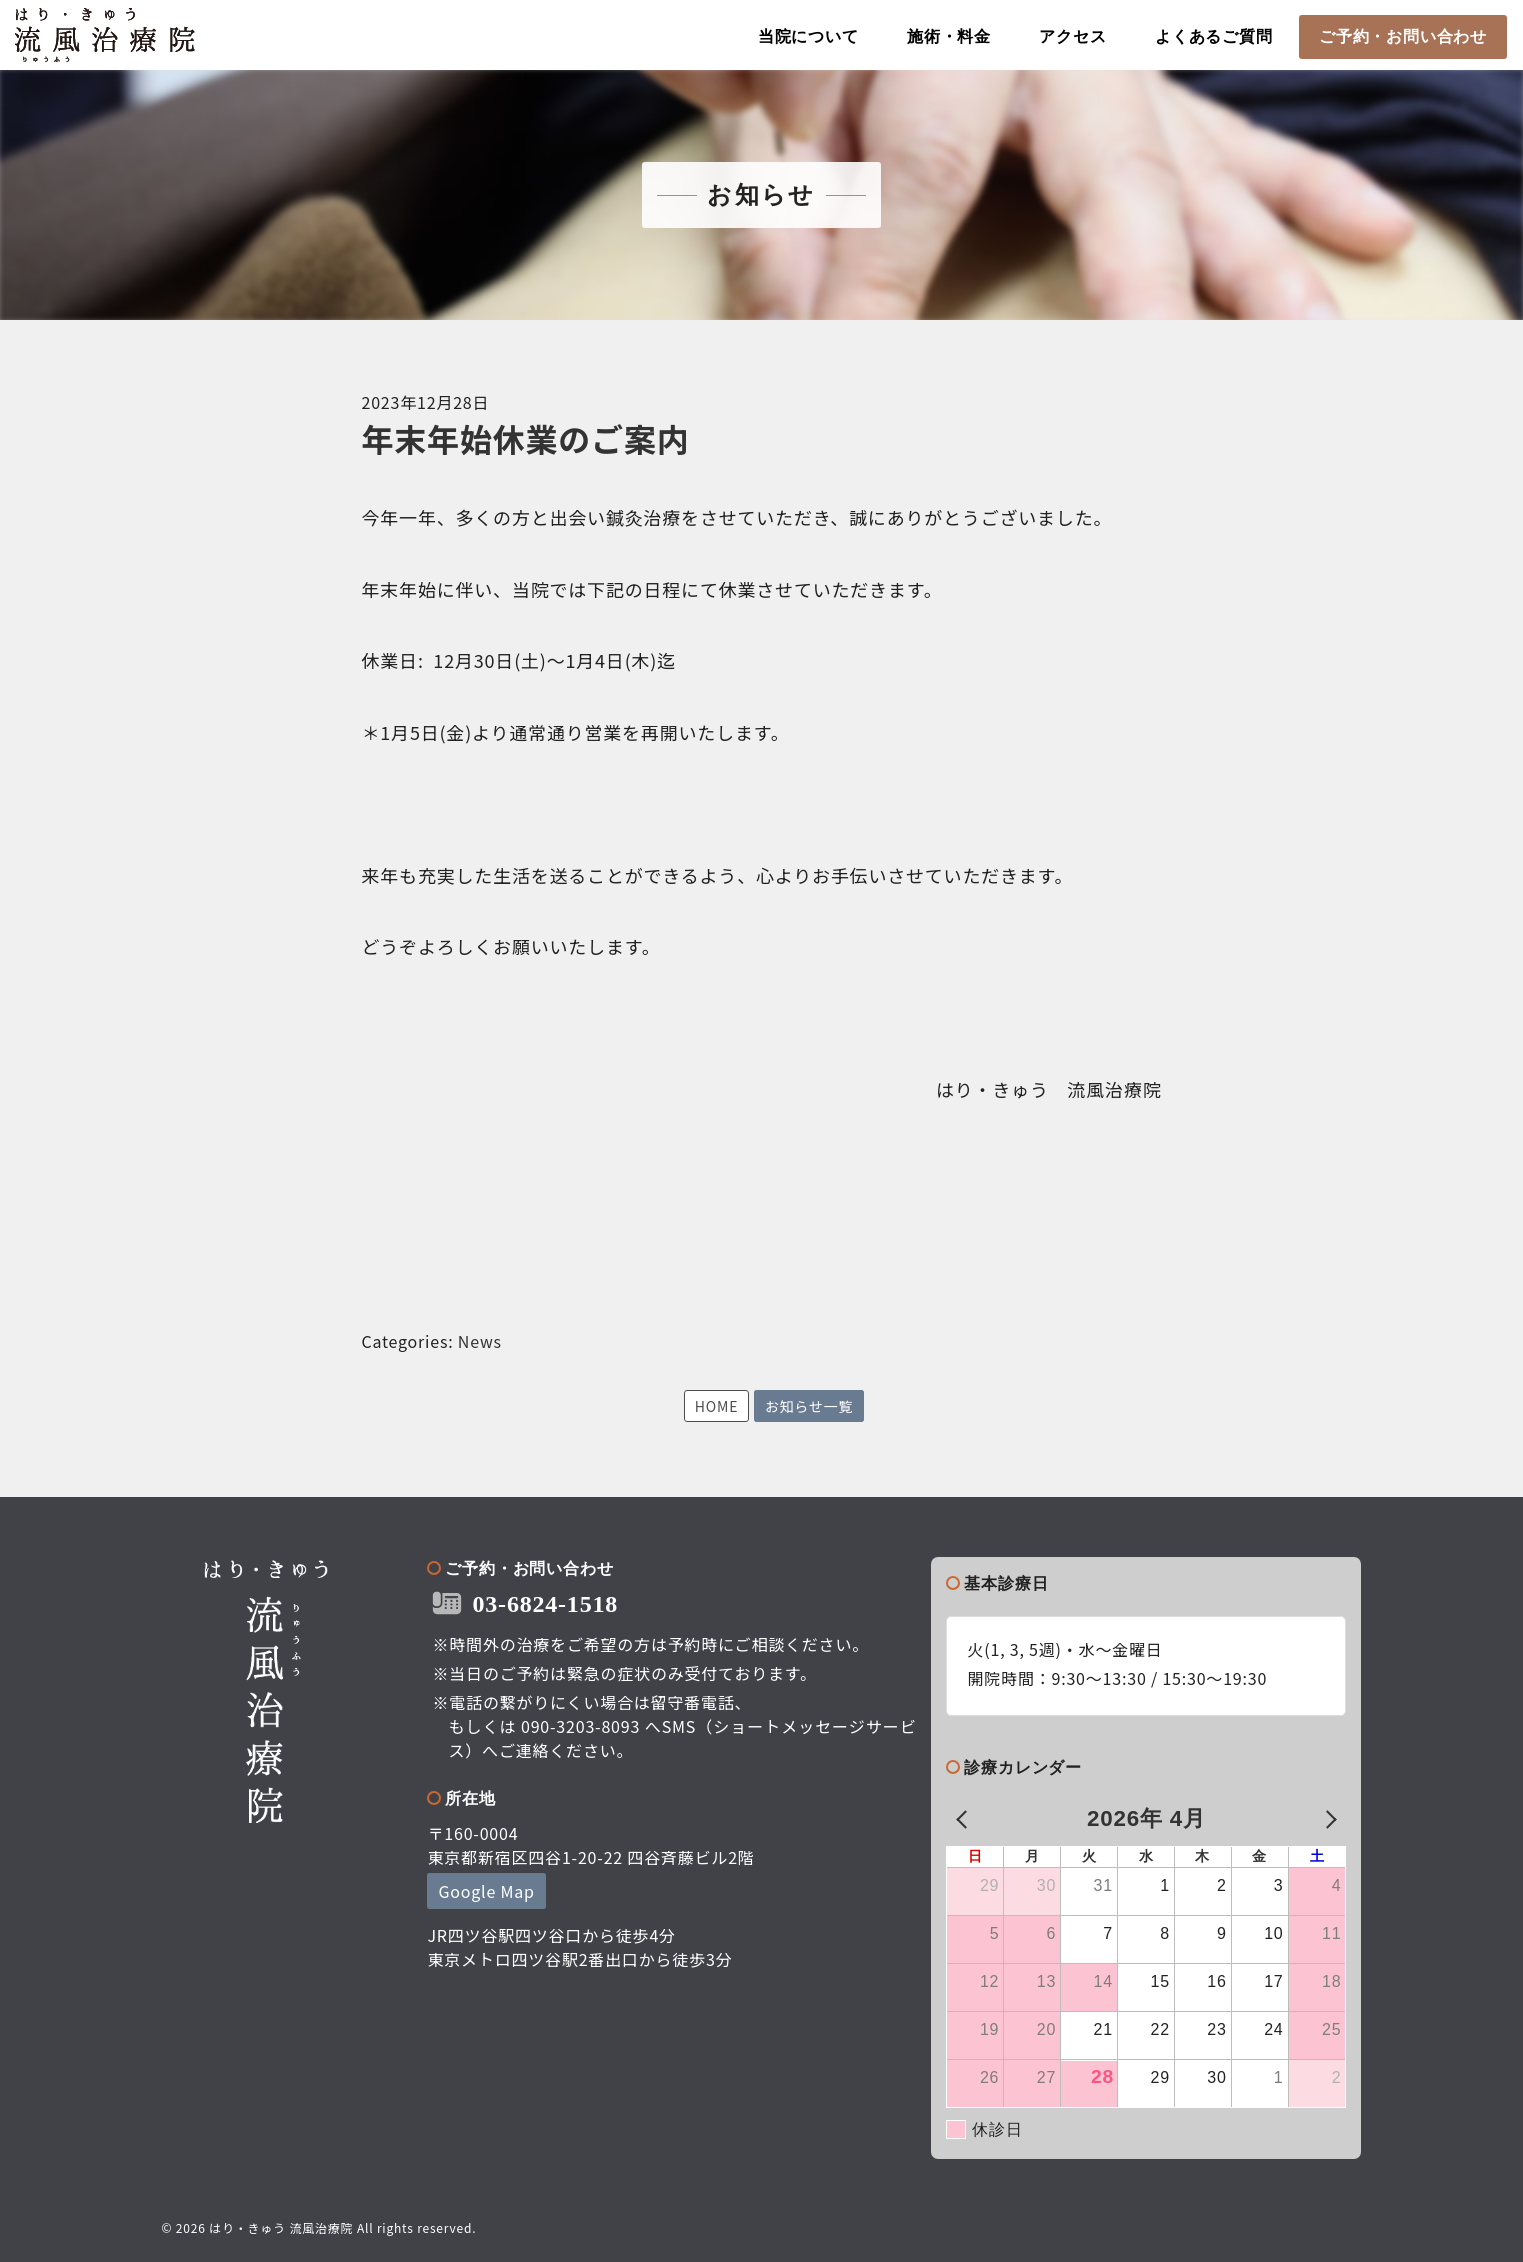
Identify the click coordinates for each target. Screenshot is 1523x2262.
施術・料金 (949, 36)
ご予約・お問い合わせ (1403, 36)
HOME (716, 1406)
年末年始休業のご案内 (526, 438)
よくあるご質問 (1214, 36)
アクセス (1072, 36)
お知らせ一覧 (809, 1406)
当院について (808, 36)
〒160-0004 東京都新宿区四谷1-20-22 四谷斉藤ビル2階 (590, 1845)
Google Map (486, 1891)
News (480, 1341)
